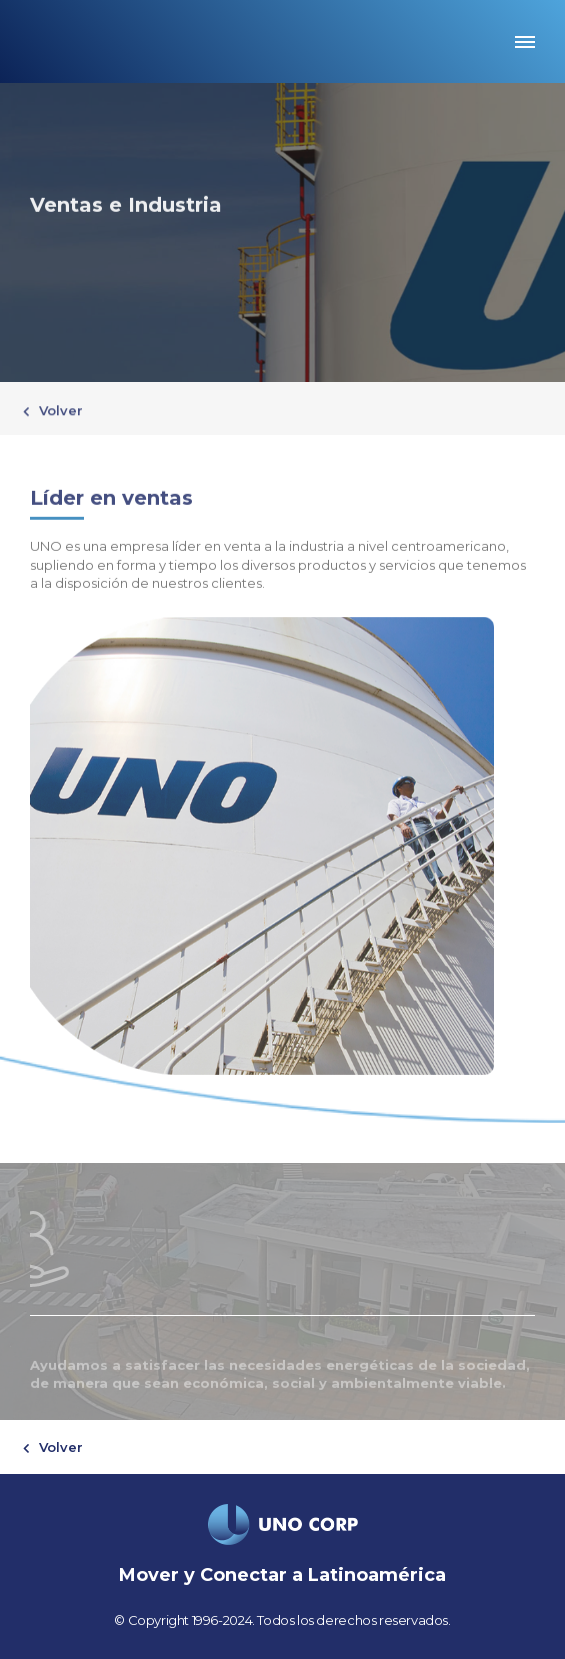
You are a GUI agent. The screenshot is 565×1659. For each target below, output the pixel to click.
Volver (59, 411)
